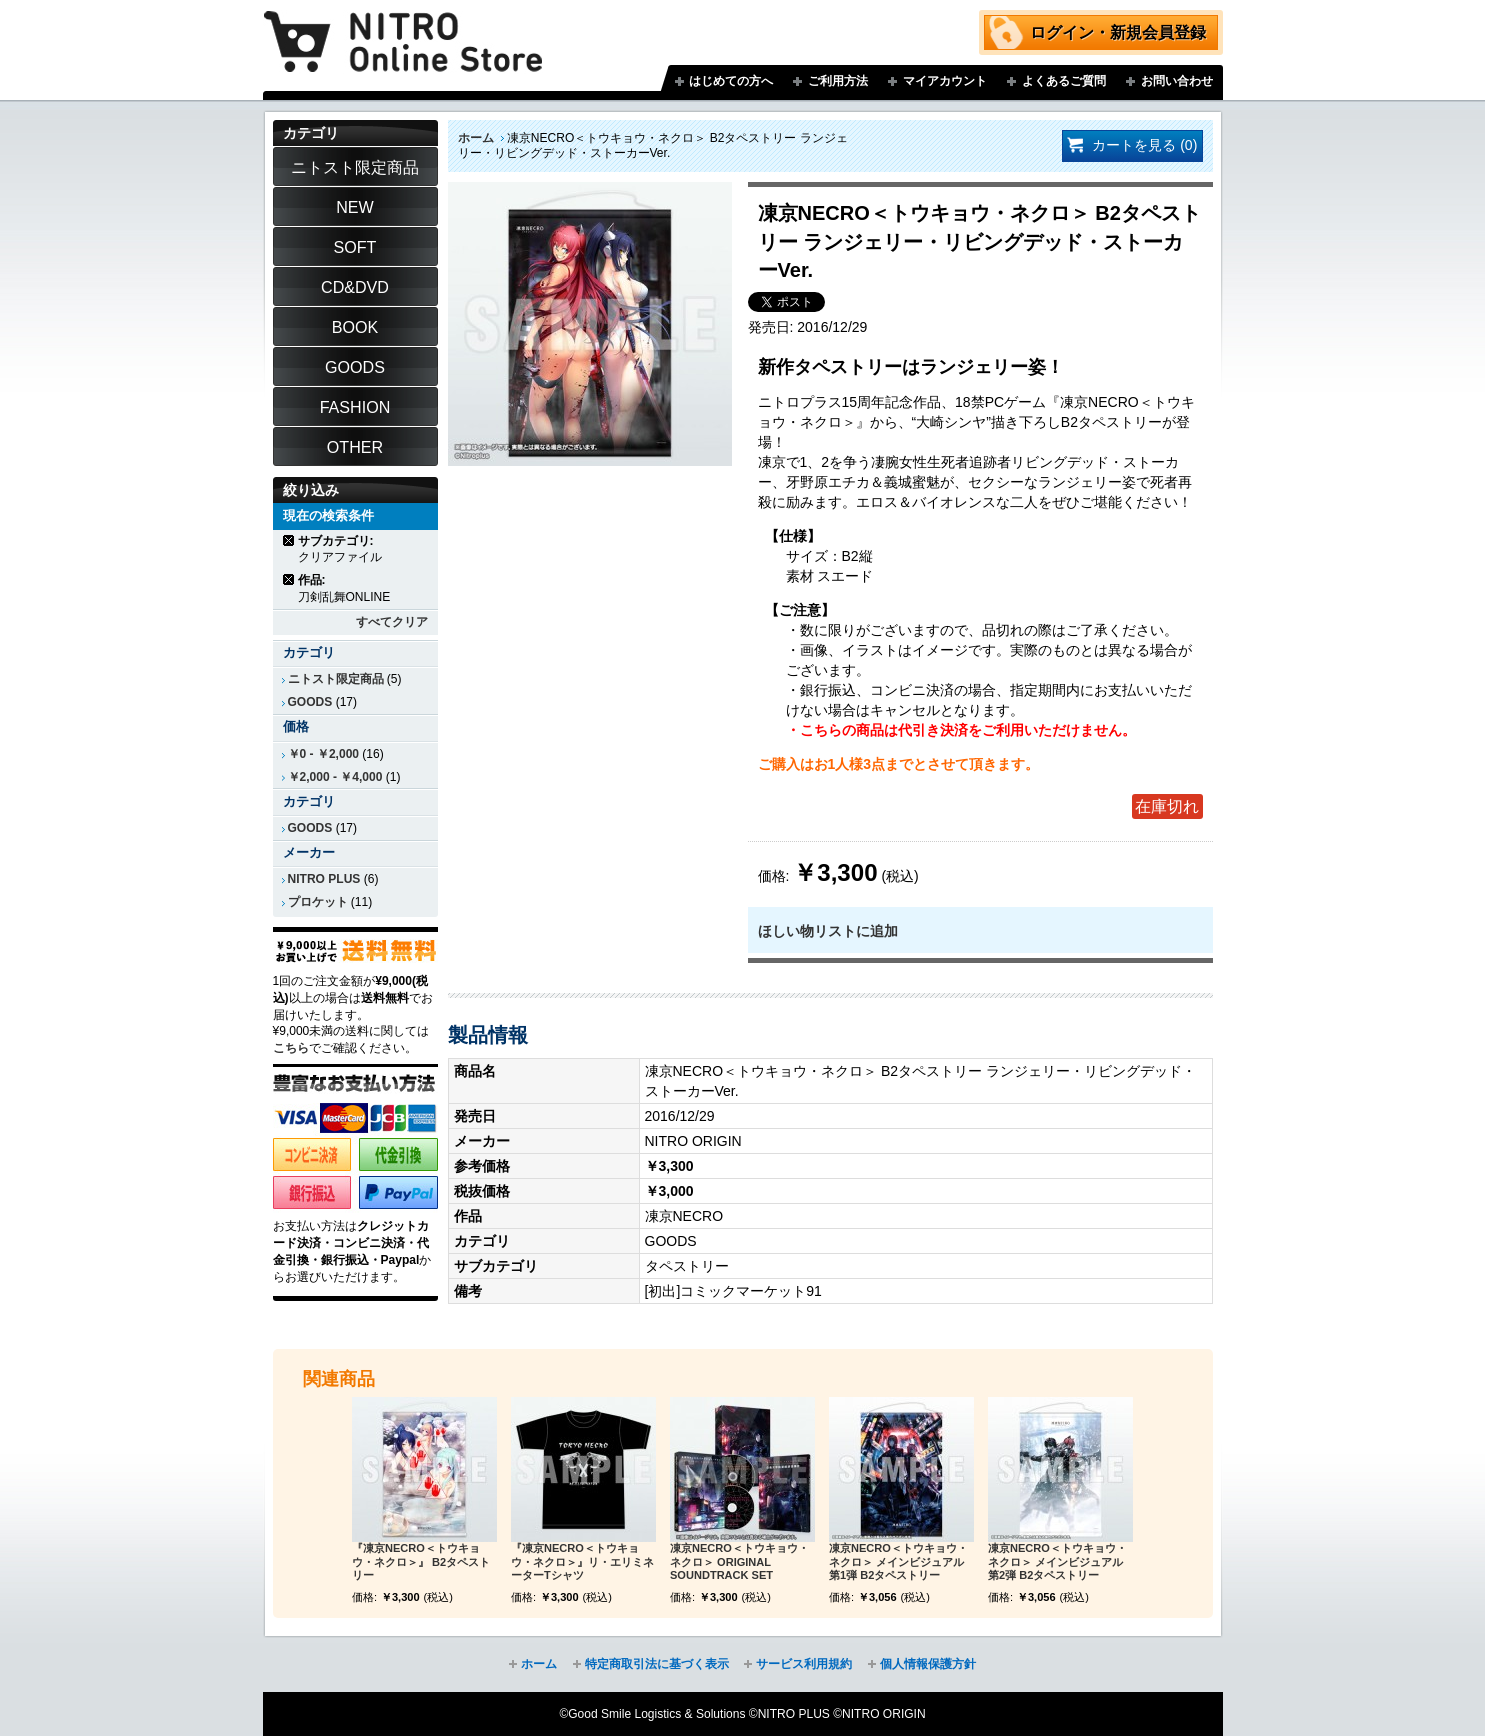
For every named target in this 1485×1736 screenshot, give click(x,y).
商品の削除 (289, 540)
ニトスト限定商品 (336, 679)
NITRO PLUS (324, 879)
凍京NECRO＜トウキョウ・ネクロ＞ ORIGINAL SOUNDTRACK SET (739, 1562)
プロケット (318, 902)
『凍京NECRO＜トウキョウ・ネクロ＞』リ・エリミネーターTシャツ (582, 1562)
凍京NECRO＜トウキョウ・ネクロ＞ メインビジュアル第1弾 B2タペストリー (898, 1562)
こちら (291, 1048)
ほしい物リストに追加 (828, 931)
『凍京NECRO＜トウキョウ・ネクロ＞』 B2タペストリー (421, 1562)
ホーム (476, 138)
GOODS (310, 702)
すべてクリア (392, 622)
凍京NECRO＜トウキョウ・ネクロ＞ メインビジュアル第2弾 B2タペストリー (1057, 1562)
